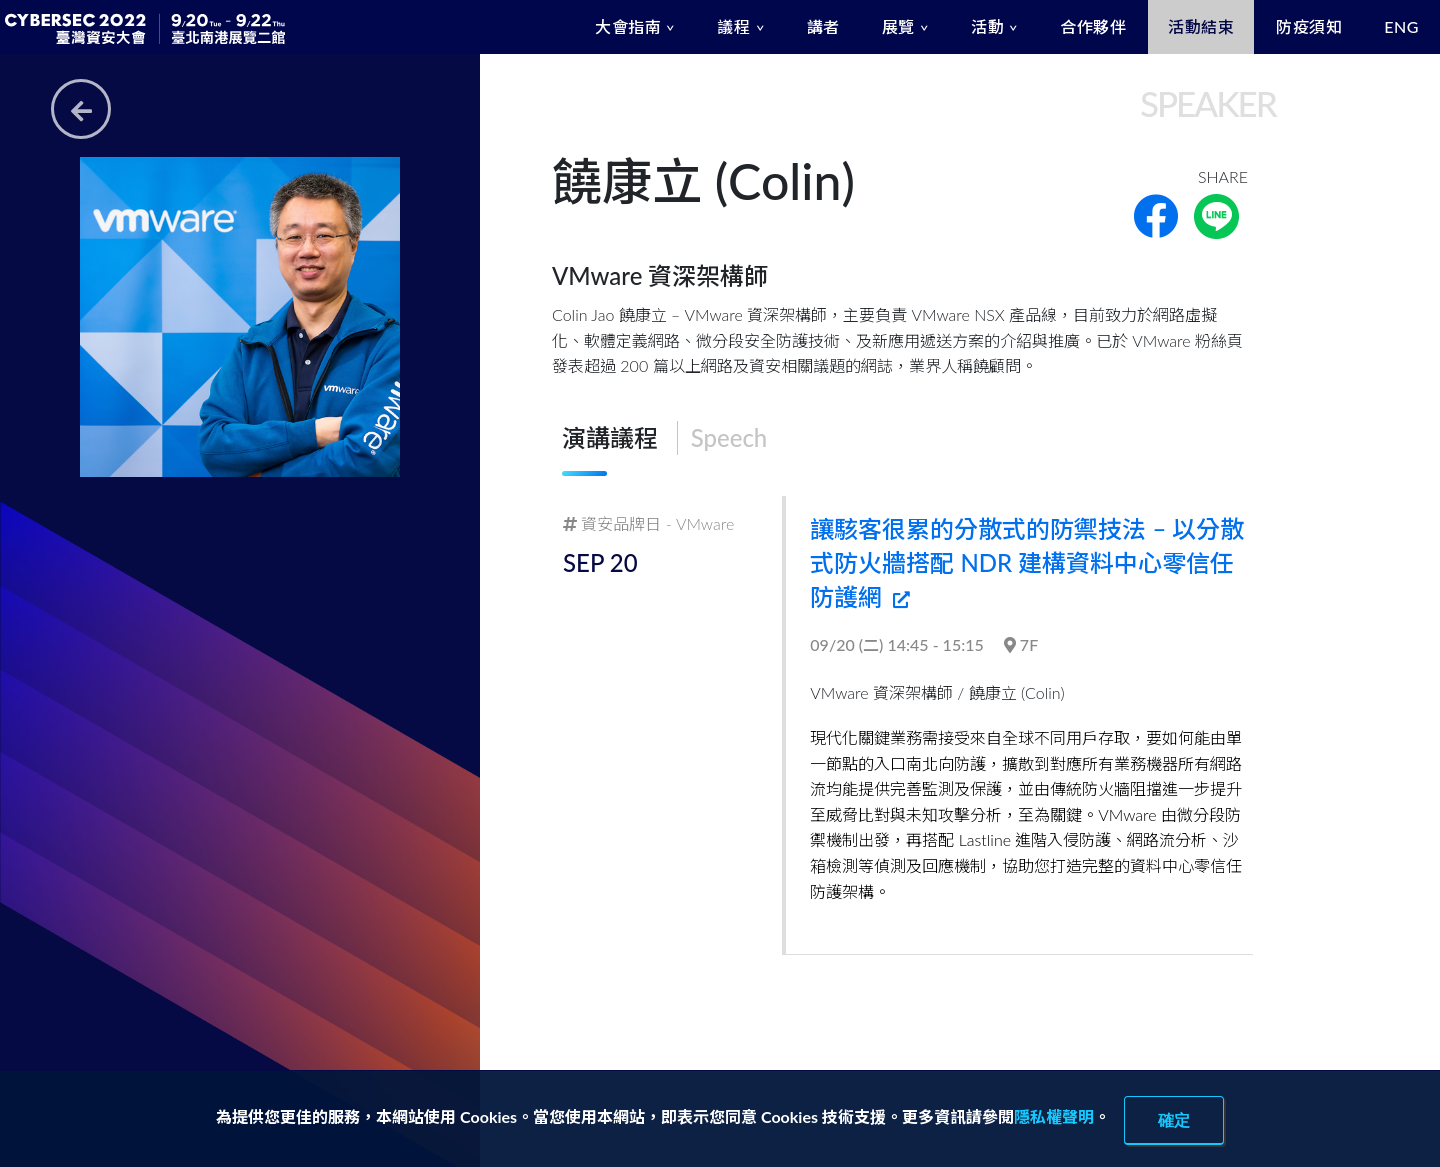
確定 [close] (1174, 1120)
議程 (733, 26)
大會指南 (628, 26)
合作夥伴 (1093, 26)
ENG (1401, 26)
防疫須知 (1309, 26)
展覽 (898, 26)
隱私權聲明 (1054, 1116)
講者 (823, 26)
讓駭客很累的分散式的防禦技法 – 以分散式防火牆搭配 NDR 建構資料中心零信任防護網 (1027, 562)
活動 (987, 26)
